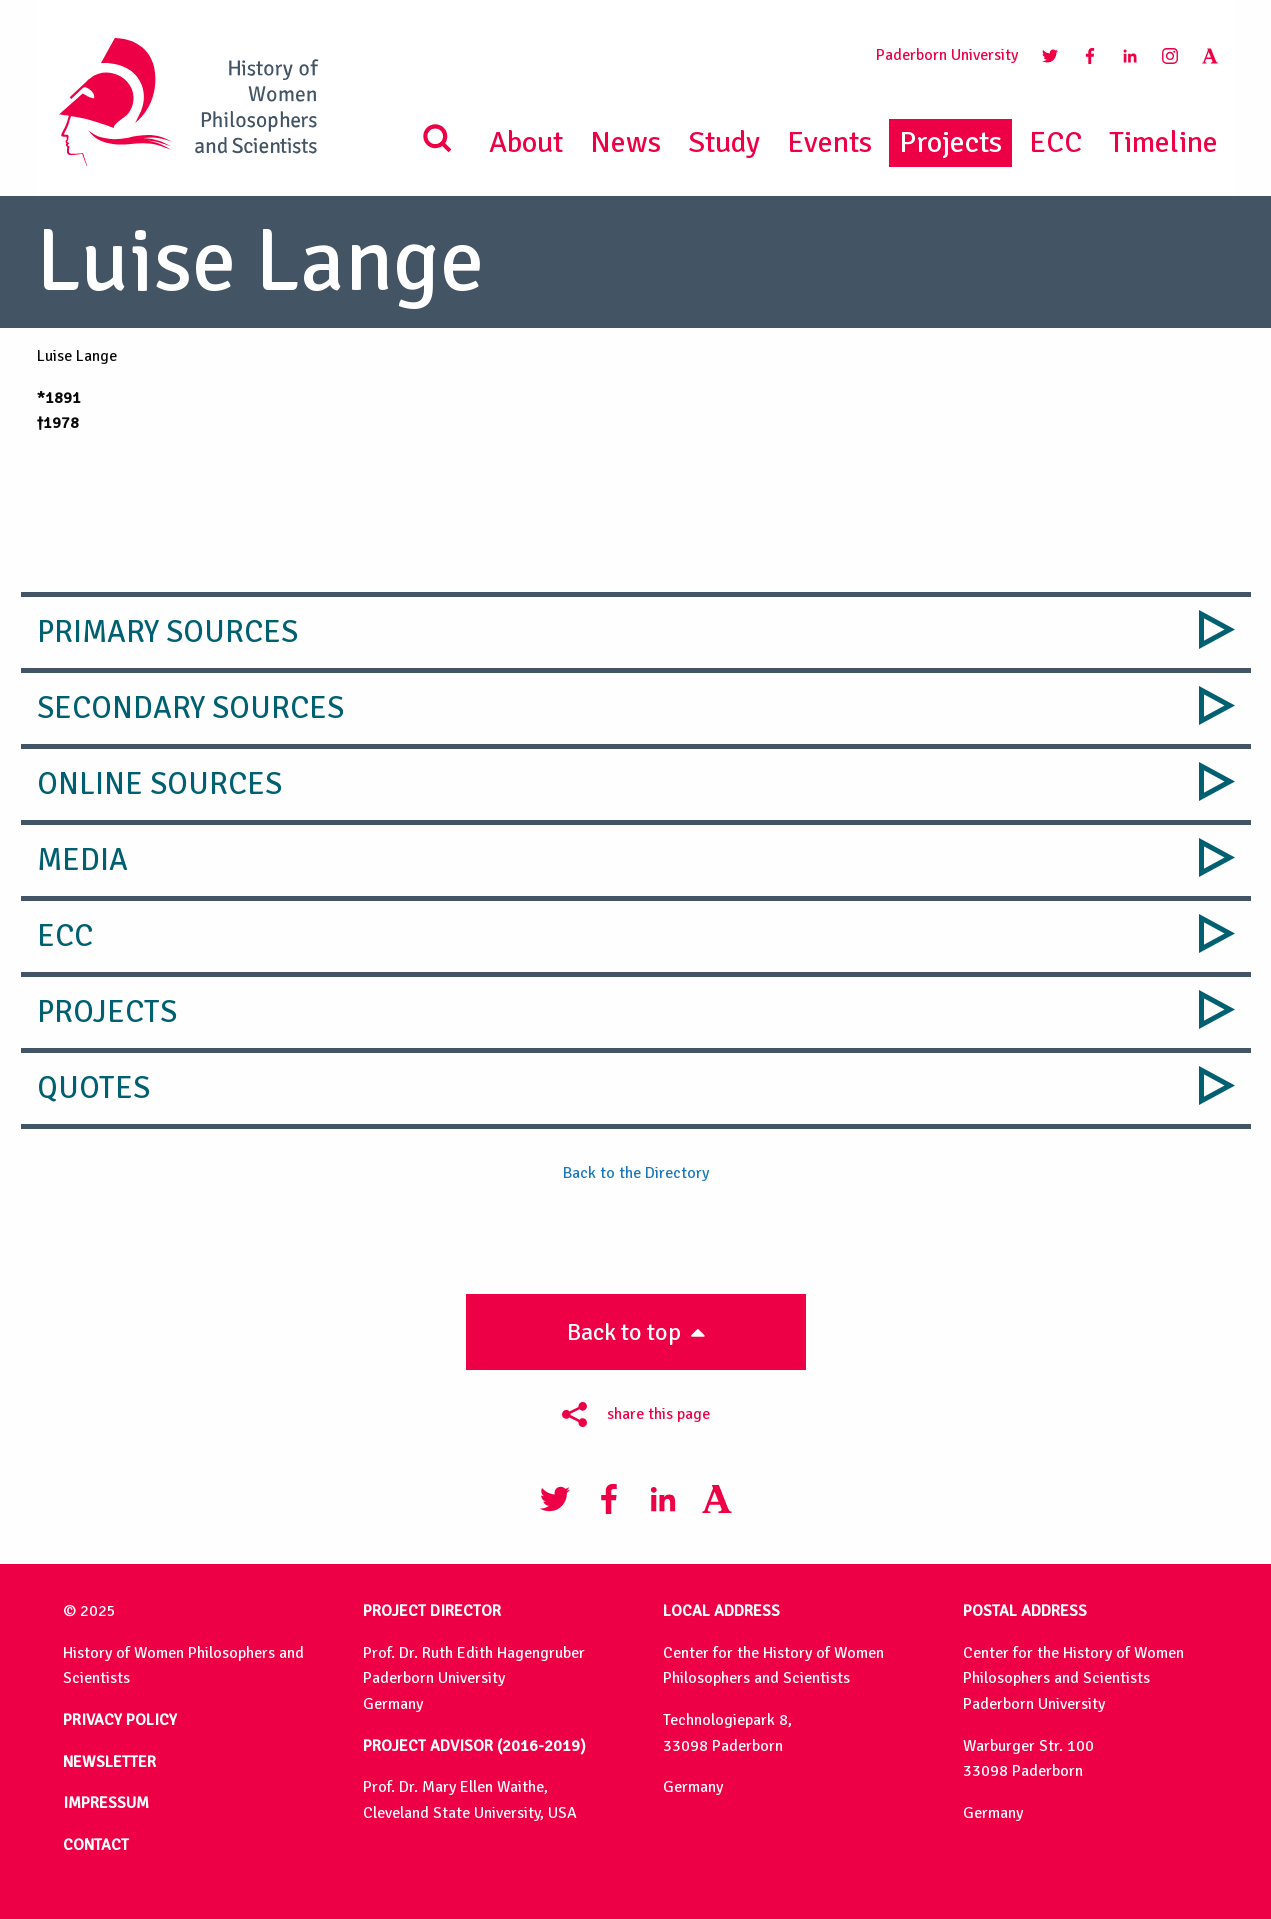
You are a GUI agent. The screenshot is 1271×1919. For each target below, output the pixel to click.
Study (724, 142)
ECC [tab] (65, 936)
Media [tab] (82, 860)
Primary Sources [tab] (167, 632)
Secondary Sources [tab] (190, 708)
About (526, 142)
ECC (1055, 142)
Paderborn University (947, 55)
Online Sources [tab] (159, 784)
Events (829, 142)
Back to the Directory (636, 1173)
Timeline (1163, 142)
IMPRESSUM (106, 1803)
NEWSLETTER (109, 1762)
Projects (950, 142)
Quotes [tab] (93, 1088)
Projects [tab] (107, 1012)
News (625, 142)
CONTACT (96, 1845)
